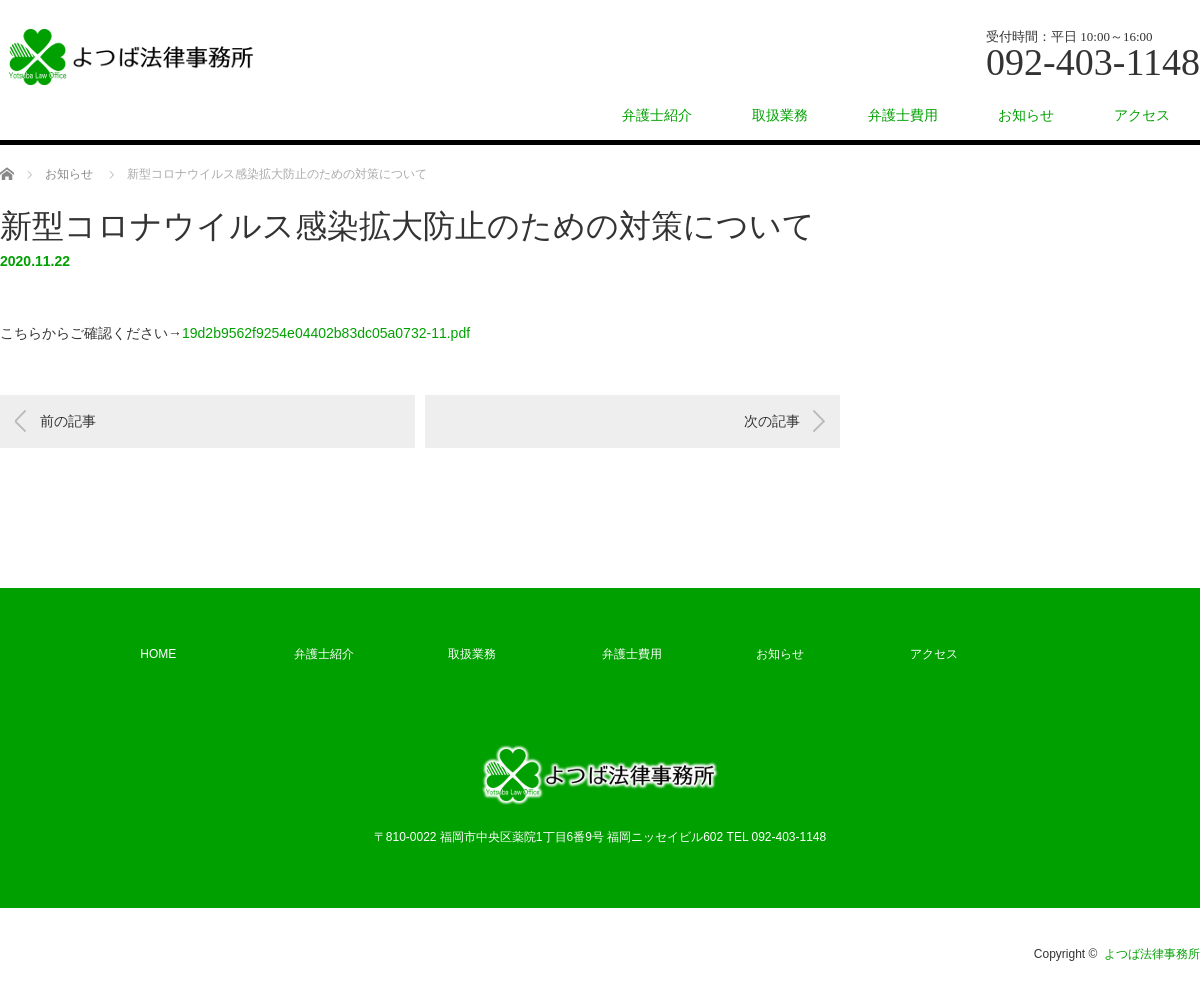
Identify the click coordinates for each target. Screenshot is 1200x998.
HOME (158, 654)
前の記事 (68, 421)
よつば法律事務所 (1152, 954)
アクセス (1142, 115)
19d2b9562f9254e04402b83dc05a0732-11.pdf (326, 333)
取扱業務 (780, 115)
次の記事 (772, 421)
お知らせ (1026, 115)
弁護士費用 (903, 115)
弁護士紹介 (657, 115)
